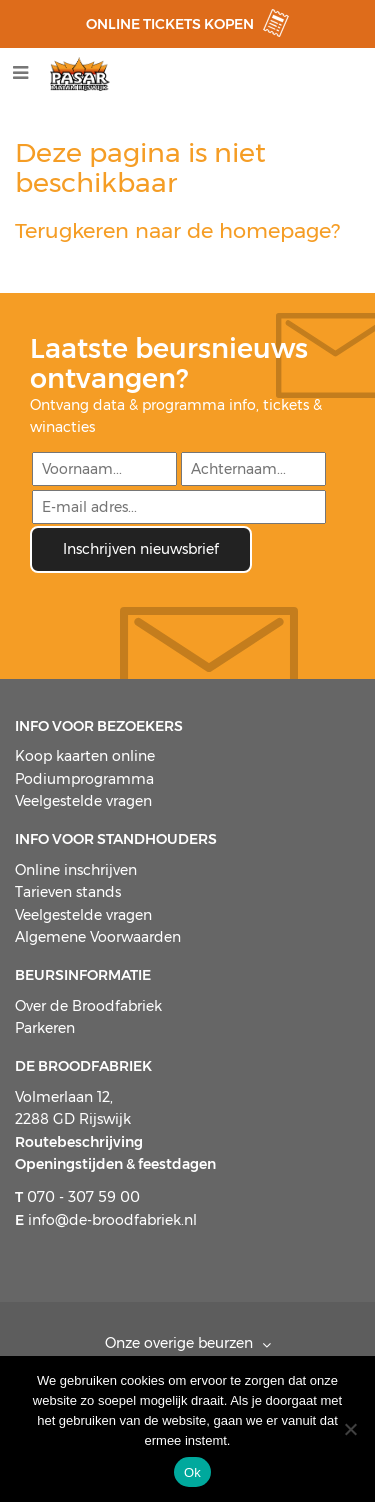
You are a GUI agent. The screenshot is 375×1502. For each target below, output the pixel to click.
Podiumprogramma (84, 779)
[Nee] (350, 1429)
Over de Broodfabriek (88, 1006)
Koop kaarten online (85, 756)
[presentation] (182, 612)
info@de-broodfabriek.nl (106, 1220)
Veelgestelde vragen (83, 801)
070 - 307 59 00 (77, 1197)
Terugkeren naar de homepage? (177, 230)
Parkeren (45, 1028)
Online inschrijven (76, 870)
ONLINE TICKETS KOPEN (170, 24)
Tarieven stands (68, 892)
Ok (192, 1472)
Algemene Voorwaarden (98, 937)
